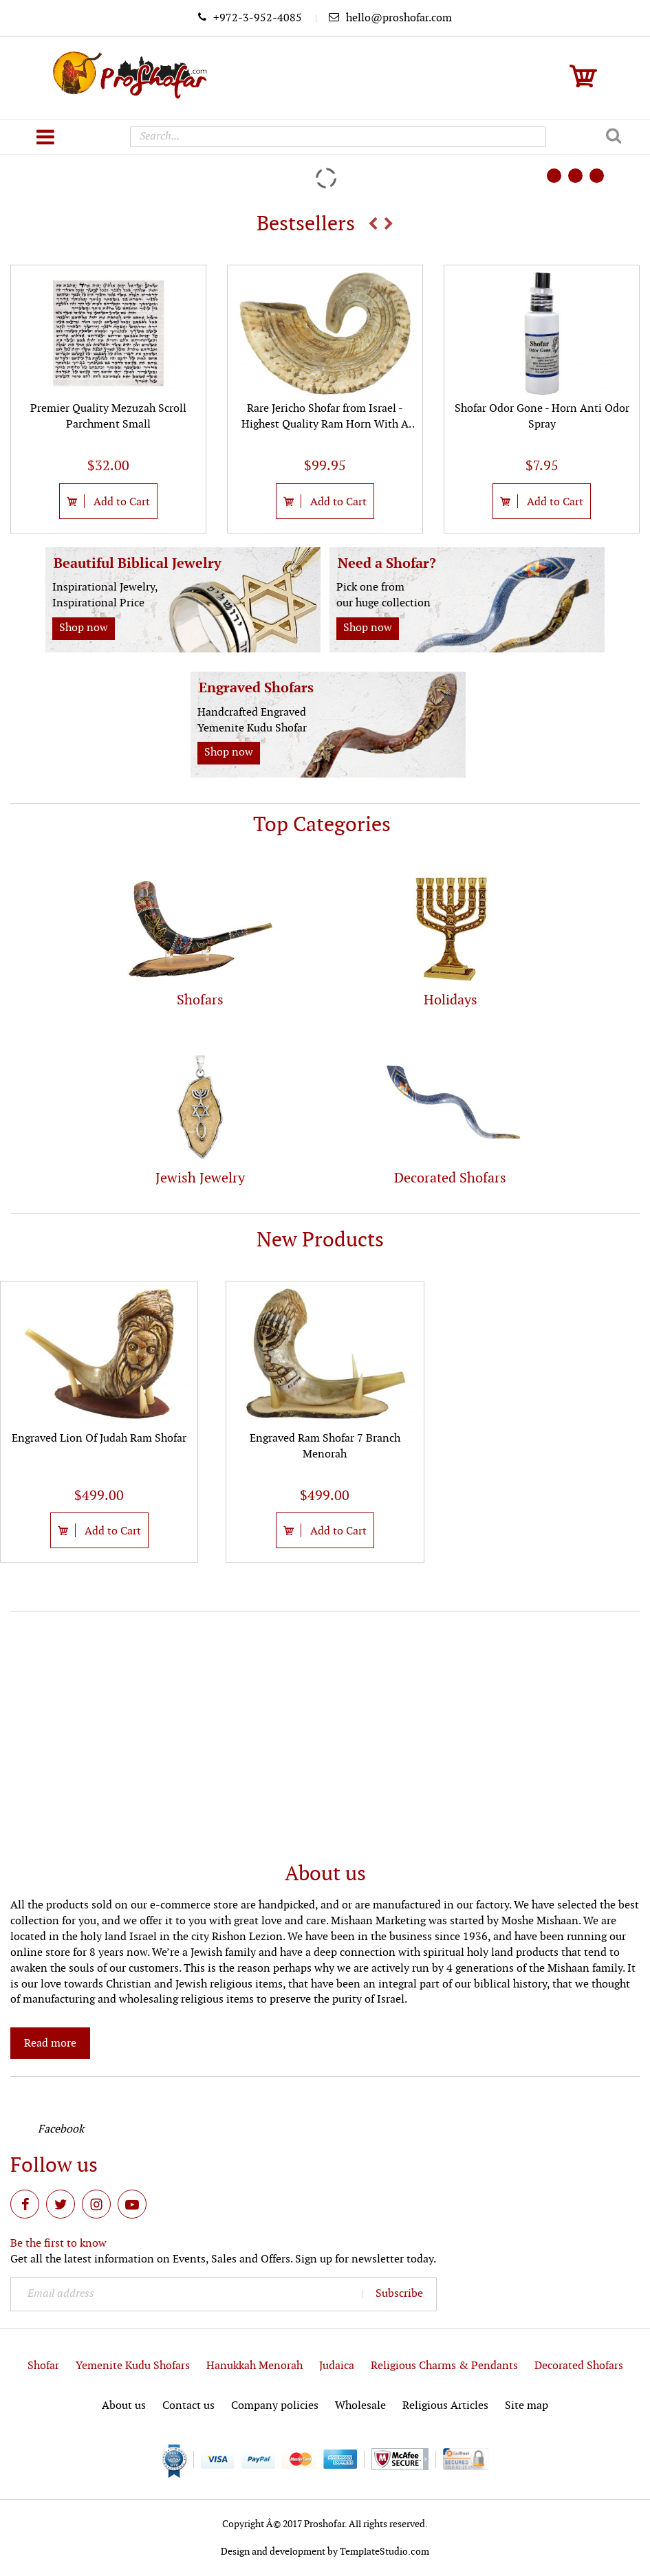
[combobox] (338, 136)
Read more (50, 2043)
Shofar (43, 2366)
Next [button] (388, 223)
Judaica (336, 2366)
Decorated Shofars (578, 2366)
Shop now (83, 628)
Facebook (61, 2129)
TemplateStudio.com (384, 2551)
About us (124, 2405)
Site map (526, 2405)
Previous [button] (373, 223)
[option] (108, 399)
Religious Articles (445, 2405)
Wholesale (360, 2405)
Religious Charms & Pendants (444, 2366)
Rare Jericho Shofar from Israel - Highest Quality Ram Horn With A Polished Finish (325, 424)
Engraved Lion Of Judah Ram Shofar (99, 1438)
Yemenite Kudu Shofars (133, 2366)
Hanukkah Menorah (254, 2366)
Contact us (188, 2405)
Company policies (274, 2405)
